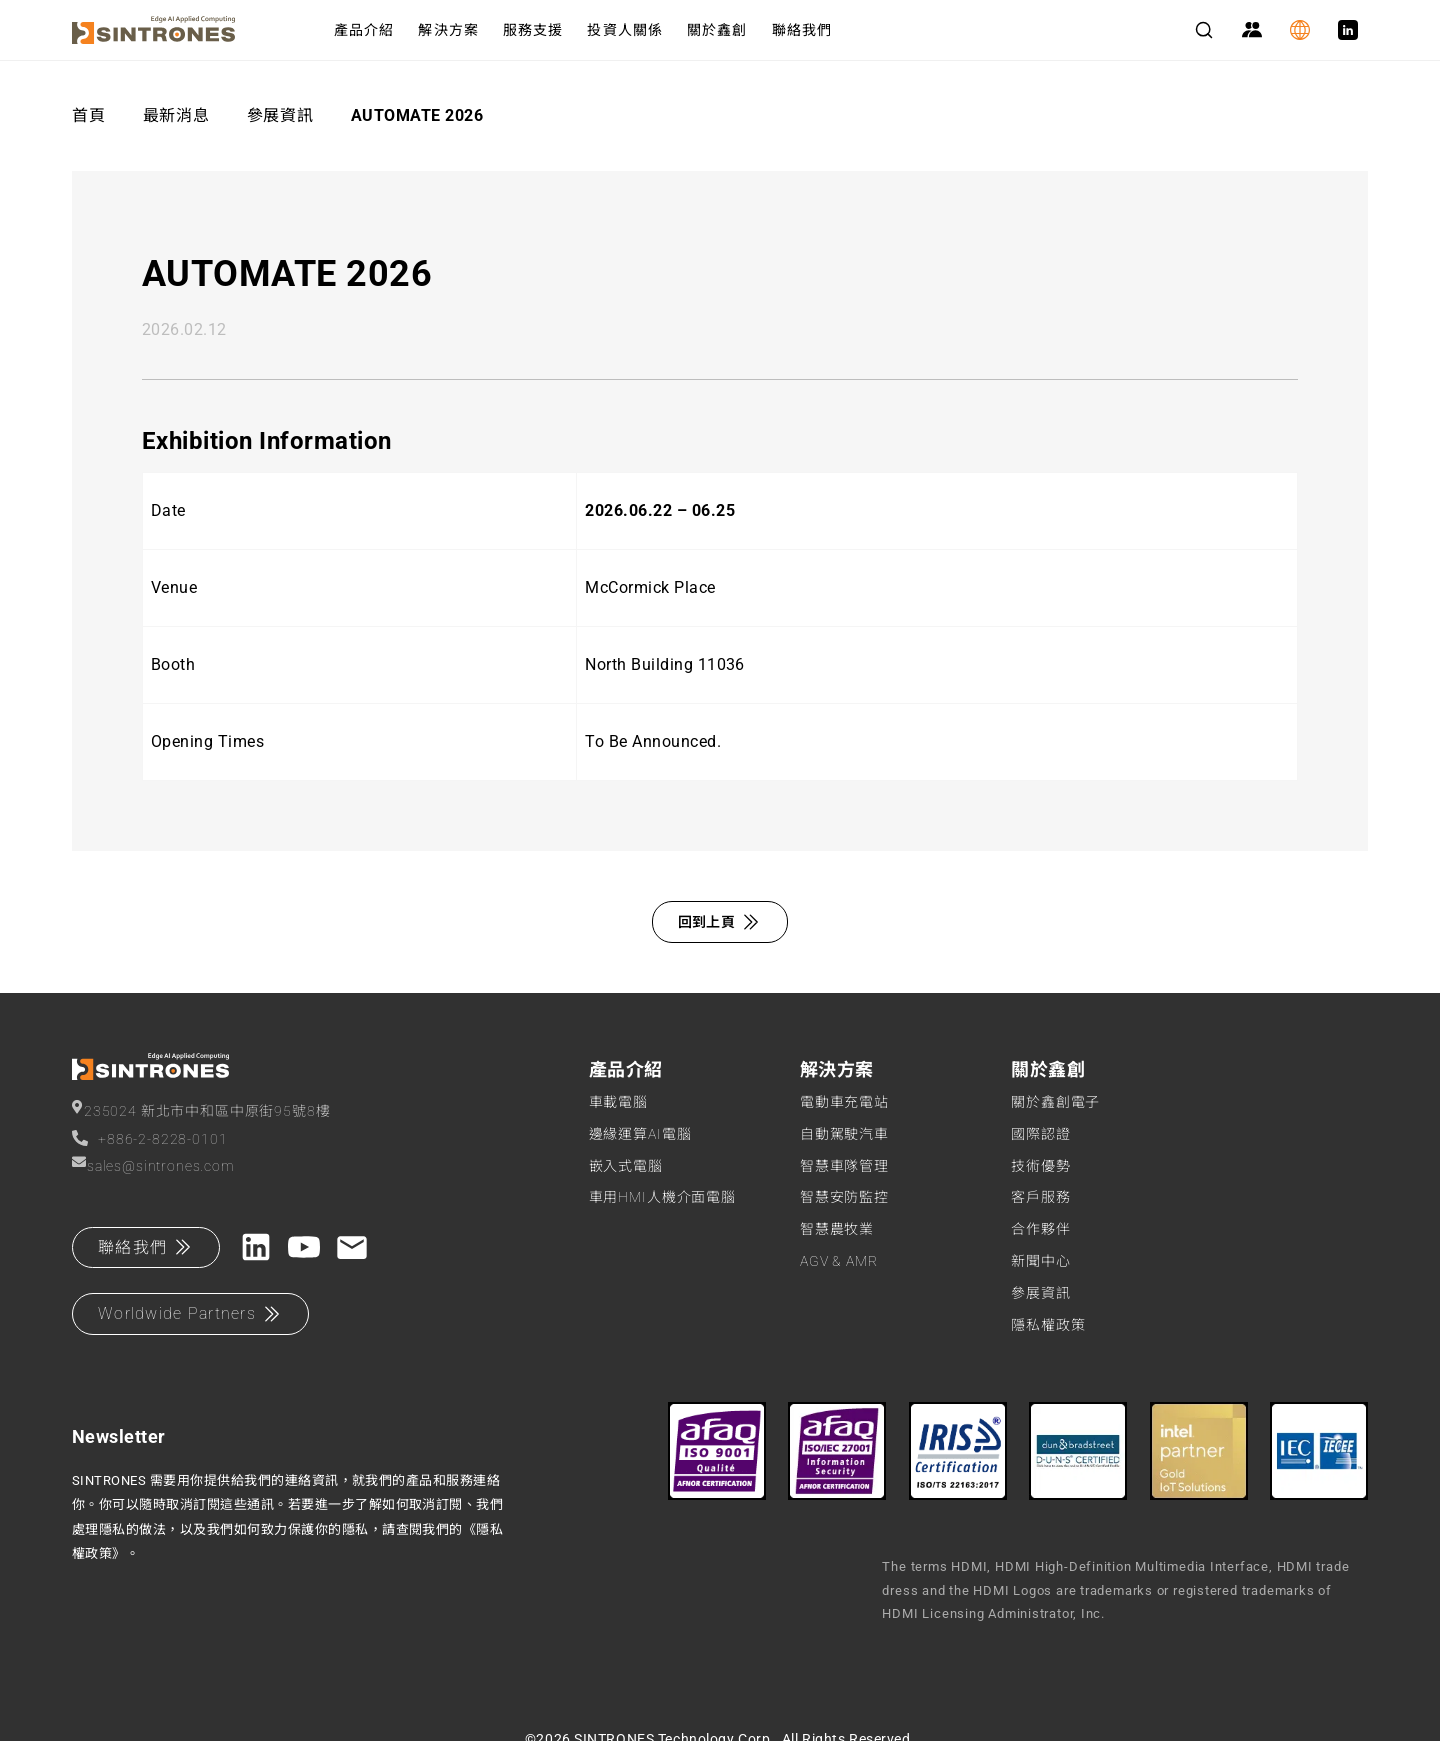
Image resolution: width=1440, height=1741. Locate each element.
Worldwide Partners (190, 1314)
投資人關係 (625, 30)
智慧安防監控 (844, 1197)
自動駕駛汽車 (844, 1134)
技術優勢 (1040, 1166)
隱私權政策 (1048, 1325)
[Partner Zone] (1252, 30)
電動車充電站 (844, 1102)
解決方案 (448, 30)
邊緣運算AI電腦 (640, 1134)
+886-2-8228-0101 (149, 1138)
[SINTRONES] (187, 30)
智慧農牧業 (837, 1229)
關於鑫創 (717, 30)
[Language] (1300, 30)
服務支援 (533, 30)
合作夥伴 (1040, 1229)
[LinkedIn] (1348, 30)
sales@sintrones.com (153, 1164)
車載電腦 (618, 1102)
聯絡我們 (802, 30)
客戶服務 (1040, 1197)
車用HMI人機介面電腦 (662, 1197)
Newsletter (119, 1436)
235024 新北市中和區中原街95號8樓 (201, 1109)
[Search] (1204, 30)
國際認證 (1040, 1134)
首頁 (88, 115)
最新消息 (176, 115)
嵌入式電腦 (626, 1166)
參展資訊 (280, 115)
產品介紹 (364, 30)
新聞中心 (1040, 1261)
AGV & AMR (839, 1261)
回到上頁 (720, 922)
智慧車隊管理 (844, 1166)
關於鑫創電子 (1055, 1102)
